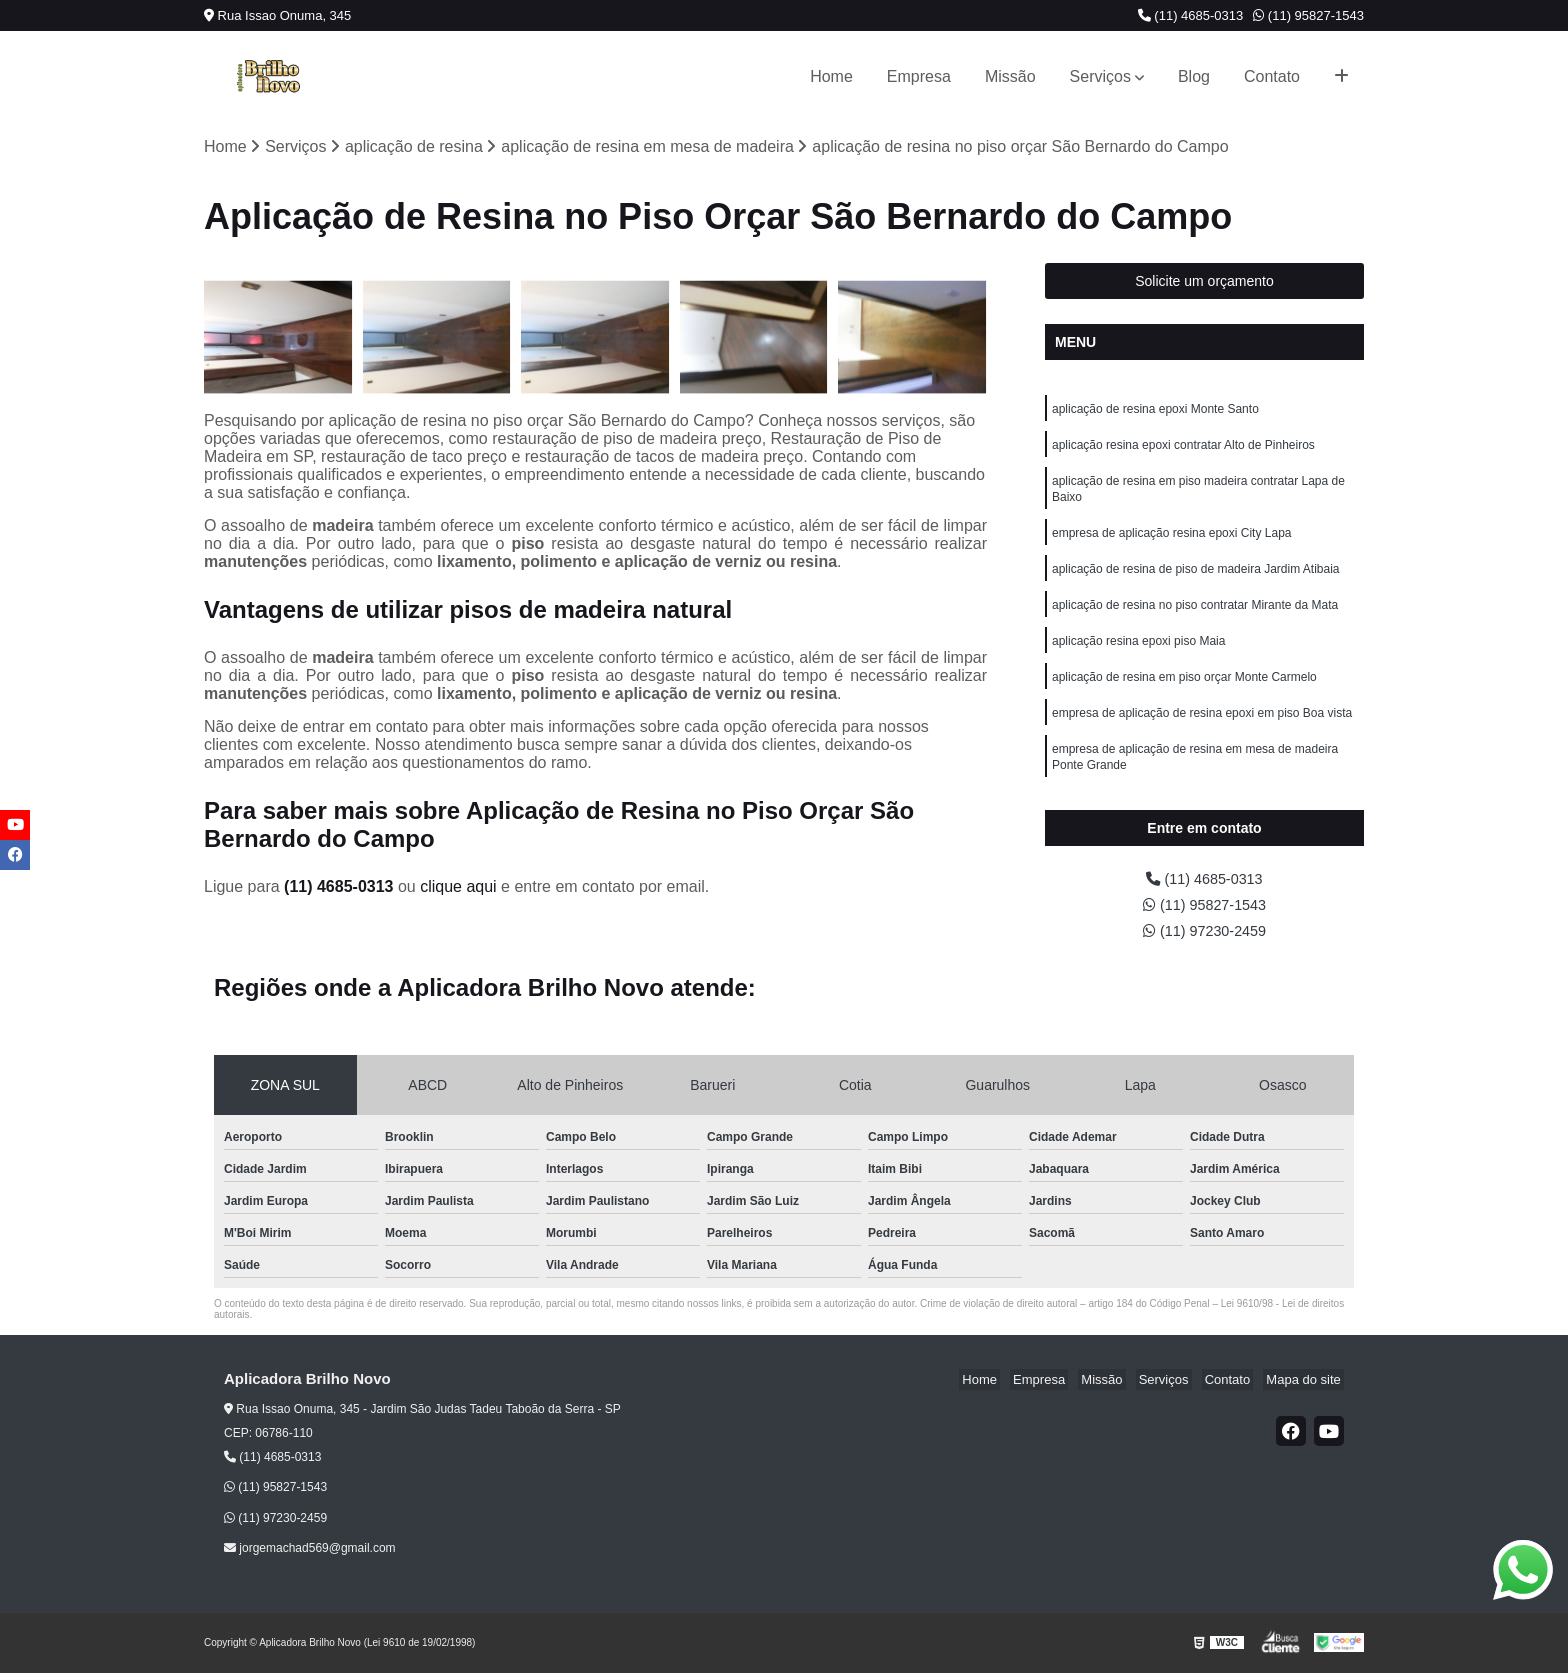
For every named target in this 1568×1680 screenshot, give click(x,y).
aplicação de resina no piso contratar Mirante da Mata (1195, 620)
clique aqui (458, 888)
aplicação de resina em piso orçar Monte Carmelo (1184, 696)
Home (831, 76)
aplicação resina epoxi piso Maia (1138, 658)
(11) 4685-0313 (1191, 15)
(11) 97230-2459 (1204, 937)
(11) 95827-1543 (1308, 15)
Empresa (919, 76)
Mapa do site (1306, 1387)
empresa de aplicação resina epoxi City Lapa (1171, 544)
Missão (1010, 76)
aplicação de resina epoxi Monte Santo (1155, 412)
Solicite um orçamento (1204, 283)
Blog (1194, 76)
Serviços (1100, 76)
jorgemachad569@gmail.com (310, 1556)
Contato (1272, 76)
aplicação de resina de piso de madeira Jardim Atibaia (1196, 582)
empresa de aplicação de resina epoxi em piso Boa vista (1202, 734)
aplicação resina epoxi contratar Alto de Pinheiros (1183, 450)
